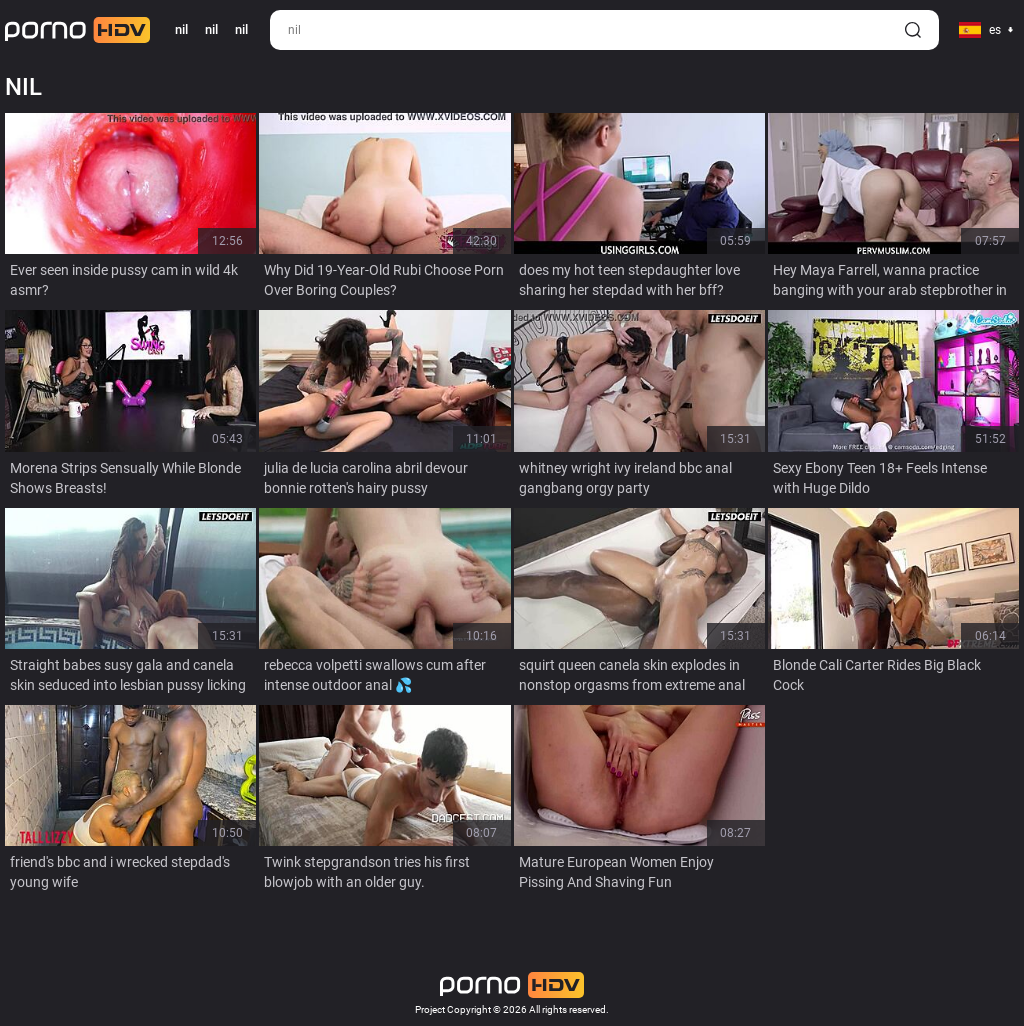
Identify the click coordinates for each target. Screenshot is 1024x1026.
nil (211, 29)
